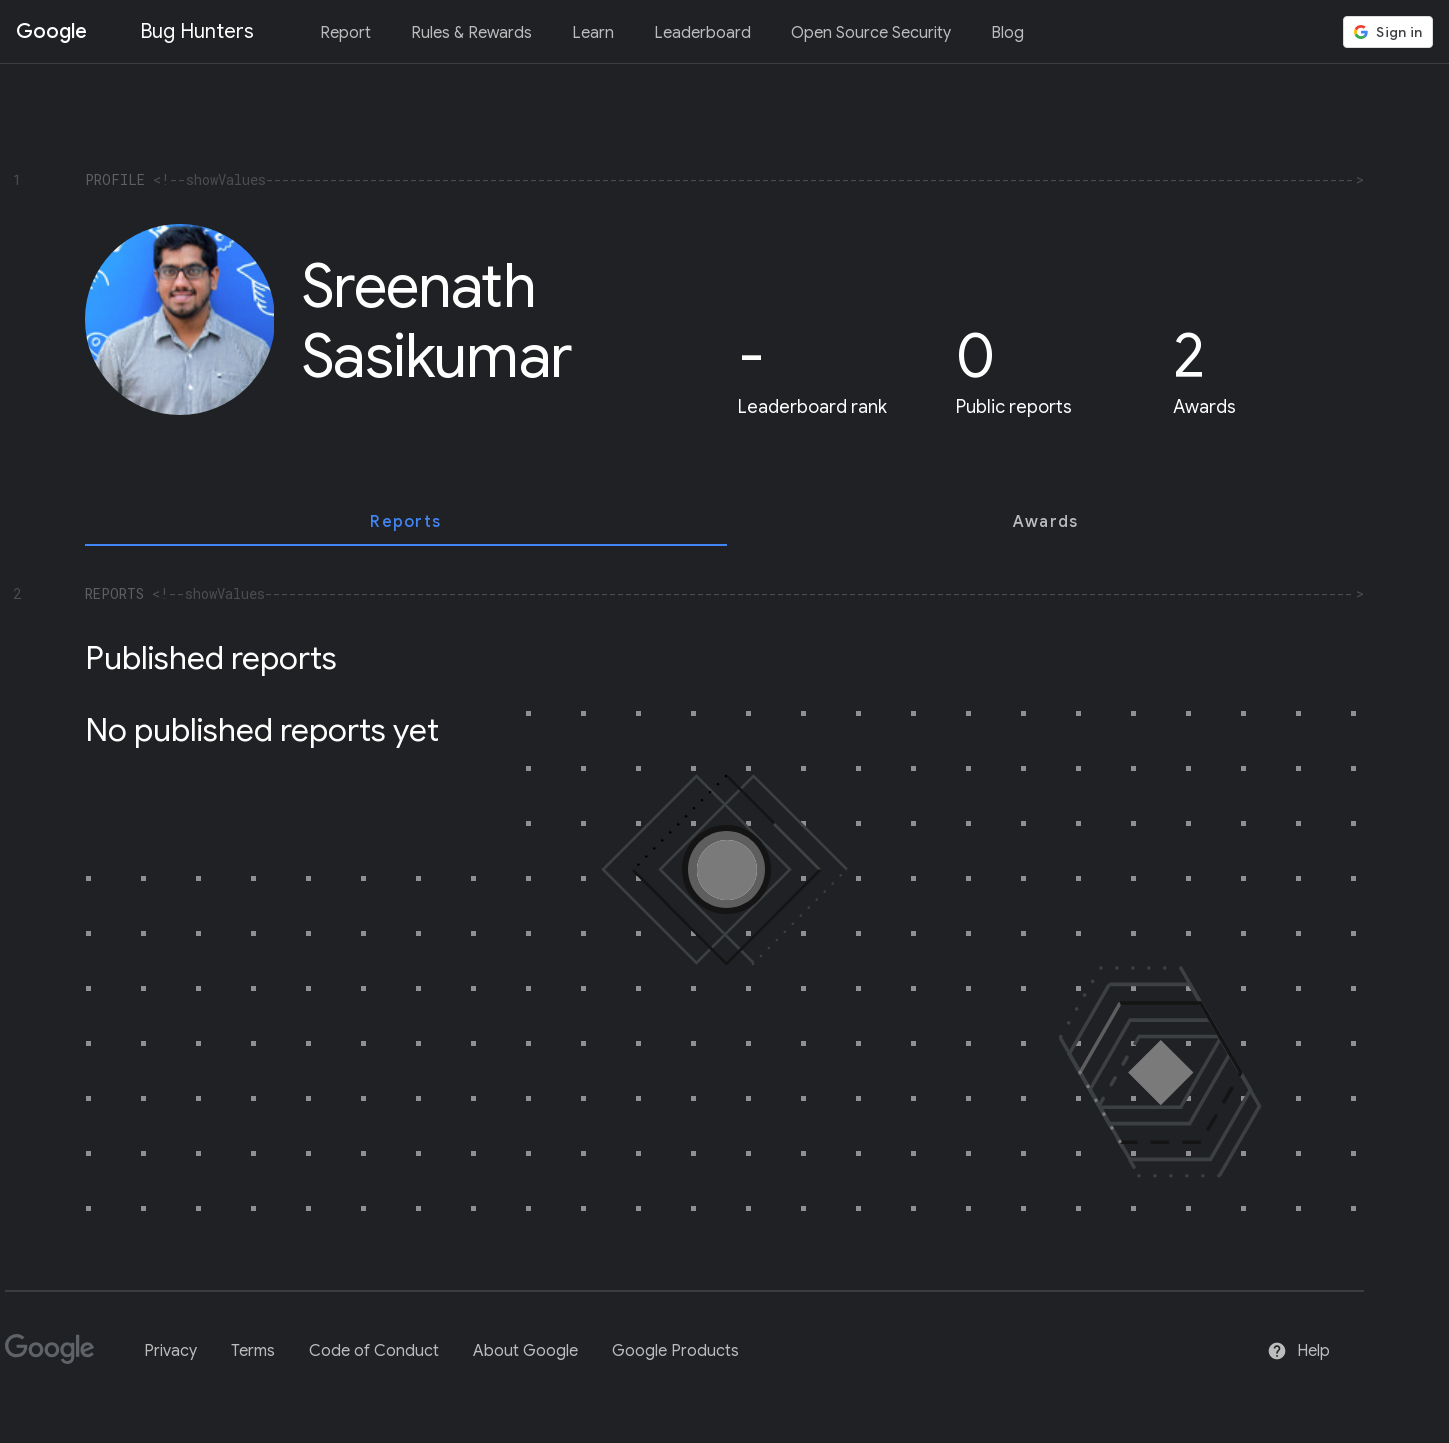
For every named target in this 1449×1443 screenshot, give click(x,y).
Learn (593, 33)
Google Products (675, 1351)
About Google (525, 1351)
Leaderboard (702, 33)
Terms (253, 1351)
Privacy (170, 1351)
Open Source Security (871, 33)
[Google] (57, 1357)
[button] (1388, 32)
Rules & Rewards (471, 33)
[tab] (406, 522)
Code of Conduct (374, 1351)
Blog (1007, 33)
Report (345, 33)
